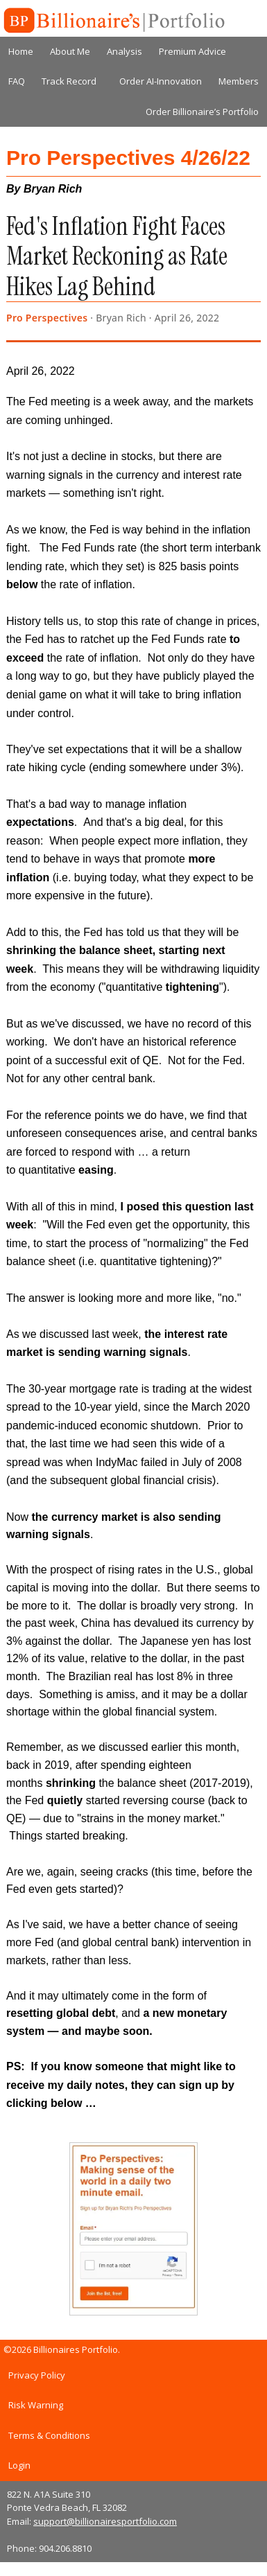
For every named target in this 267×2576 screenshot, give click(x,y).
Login (19, 2465)
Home (20, 51)
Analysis (124, 51)
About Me (70, 51)
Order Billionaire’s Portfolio (202, 111)
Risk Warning (35, 2405)
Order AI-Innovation (160, 81)
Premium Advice (192, 51)
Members (238, 81)
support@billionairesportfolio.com (105, 2521)
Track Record (69, 81)
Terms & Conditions (49, 2435)
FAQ (16, 81)
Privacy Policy (36, 2375)
